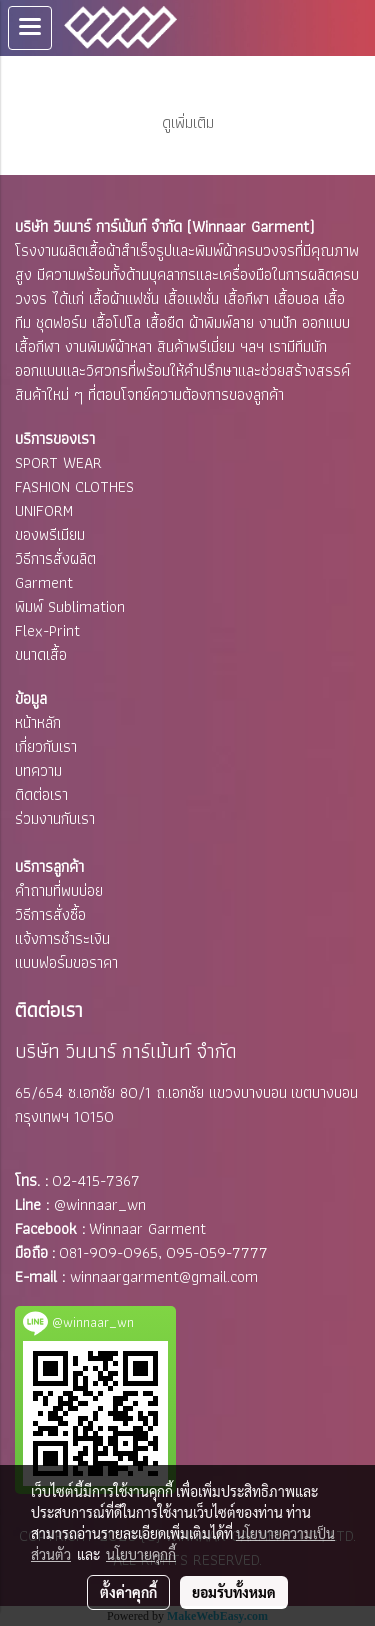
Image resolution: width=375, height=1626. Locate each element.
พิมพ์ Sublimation (70, 606)
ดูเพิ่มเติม (188, 122)
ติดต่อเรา (41, 794)
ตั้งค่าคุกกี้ (128, 1592)
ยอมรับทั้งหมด (234, 1592)
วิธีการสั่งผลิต (55, 558)
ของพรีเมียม (50, 534)
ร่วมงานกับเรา (55, 818)
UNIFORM (44, 510)
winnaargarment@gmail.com (164, 1276)
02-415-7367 (96, 1180)
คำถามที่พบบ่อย (59, 890)
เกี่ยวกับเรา (46, 746)
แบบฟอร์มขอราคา (66, 962)
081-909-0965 (108, 1252)
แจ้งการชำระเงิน (62, 938)
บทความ (38, 770)
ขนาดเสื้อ (41, 654)
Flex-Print (47, 630)
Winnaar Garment (147, 1228)
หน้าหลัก (38, 722)
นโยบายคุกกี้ (141, 1554)
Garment (44, 582)
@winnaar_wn (100, 1204)
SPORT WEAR (58, 462)
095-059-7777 (217, 1252)
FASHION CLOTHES (74, 486)
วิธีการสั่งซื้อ (50, 914)
